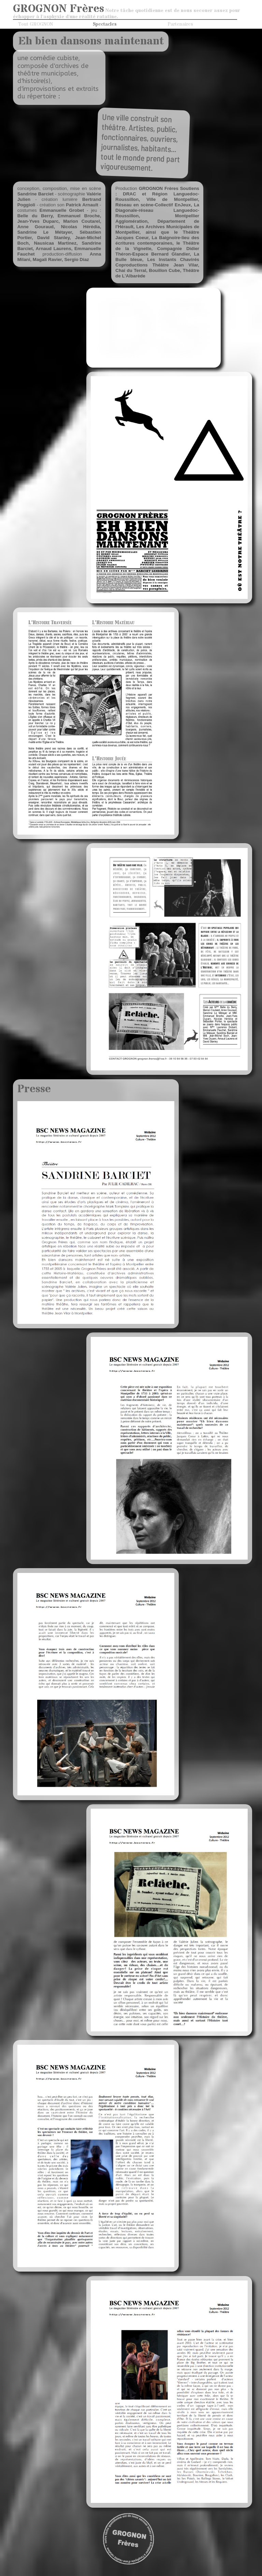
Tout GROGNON (35, 24)
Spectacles (105, 24)
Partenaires (180, 24)
